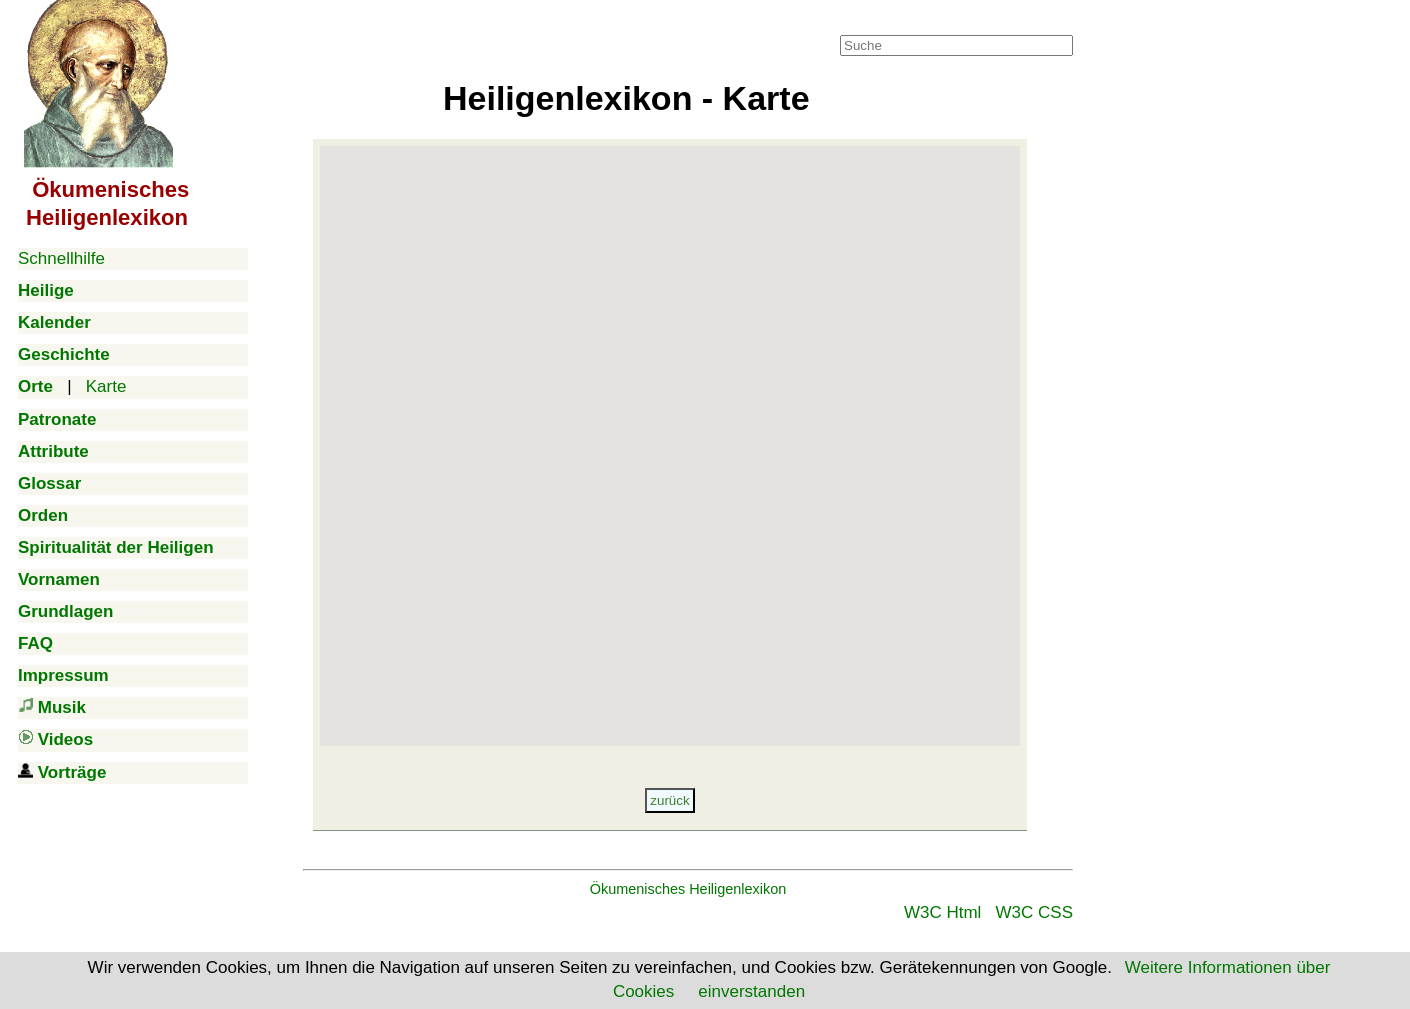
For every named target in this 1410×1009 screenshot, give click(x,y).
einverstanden (751, 991)
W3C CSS (1034, 912)
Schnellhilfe (61, 258)
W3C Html (942, 912)
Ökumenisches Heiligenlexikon (688, 889)
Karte (106, 386)
